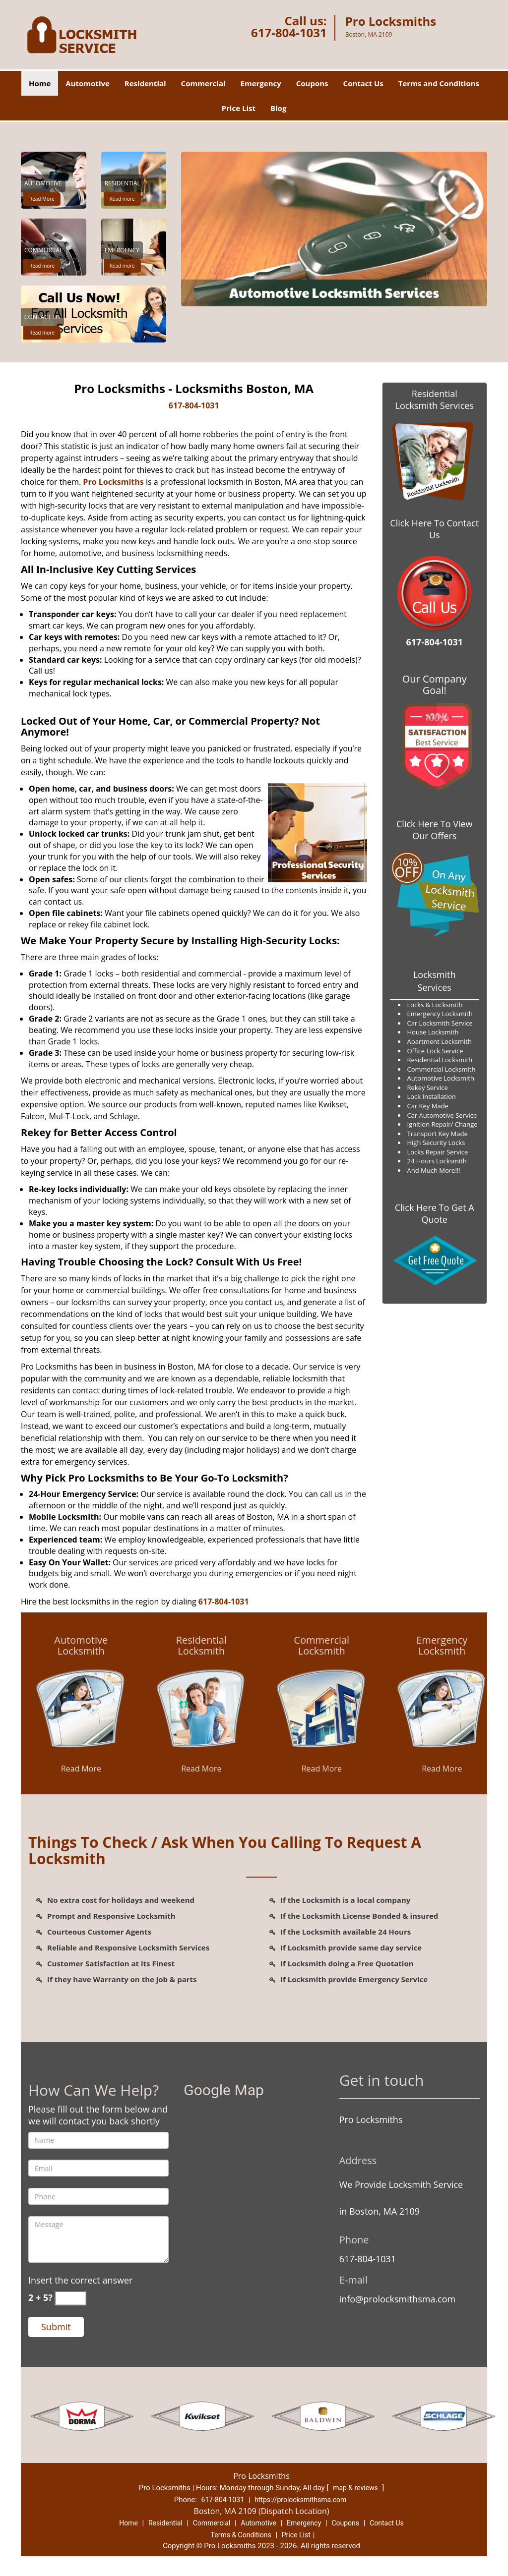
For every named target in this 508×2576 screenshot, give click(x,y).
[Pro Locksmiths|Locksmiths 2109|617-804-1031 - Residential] (122, 185)
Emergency (261, 83)
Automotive (87, 83)
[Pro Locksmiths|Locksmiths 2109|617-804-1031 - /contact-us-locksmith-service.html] (93, 313)
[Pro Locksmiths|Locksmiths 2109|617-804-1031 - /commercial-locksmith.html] (322, 1709)
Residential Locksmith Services (434, 399)
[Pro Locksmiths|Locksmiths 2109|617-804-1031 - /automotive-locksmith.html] (81, 1709)
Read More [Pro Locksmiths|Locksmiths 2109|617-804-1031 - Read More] (42, 198)
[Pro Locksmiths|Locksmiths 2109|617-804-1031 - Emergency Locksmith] (442, 1646)
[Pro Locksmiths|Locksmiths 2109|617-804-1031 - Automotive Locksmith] (81, 1646)
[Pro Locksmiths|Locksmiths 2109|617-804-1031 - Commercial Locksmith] (322, 1646)
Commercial (203, 83)
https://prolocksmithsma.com (300, 2500)
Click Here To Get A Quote (434, 1213)
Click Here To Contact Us (434, 529)
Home (40, 83)
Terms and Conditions (438, 83)
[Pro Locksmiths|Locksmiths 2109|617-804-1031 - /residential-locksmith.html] (202, 1709)
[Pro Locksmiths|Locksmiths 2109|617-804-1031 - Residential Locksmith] (202, 1646)
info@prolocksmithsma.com (397, 2299)
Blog (278, 108)
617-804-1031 (289, 32)
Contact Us (363, 83)
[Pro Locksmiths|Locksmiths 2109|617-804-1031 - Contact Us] (42, 318)
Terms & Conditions (241, 2535)
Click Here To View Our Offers (434, 830)
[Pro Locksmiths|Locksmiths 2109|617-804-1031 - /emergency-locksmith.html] (442, 1709)
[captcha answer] (70, 2298)
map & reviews (356, 2488)
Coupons (312, 83)
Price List (238, 108)
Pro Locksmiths (113, 481)
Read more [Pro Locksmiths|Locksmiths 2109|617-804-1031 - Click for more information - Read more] (122, 198)
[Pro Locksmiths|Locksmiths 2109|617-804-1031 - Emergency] (122, 251)
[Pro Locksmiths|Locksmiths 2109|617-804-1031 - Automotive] (43, 185)
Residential (145, 83)
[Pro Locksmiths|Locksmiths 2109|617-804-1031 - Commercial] (43, 251)
